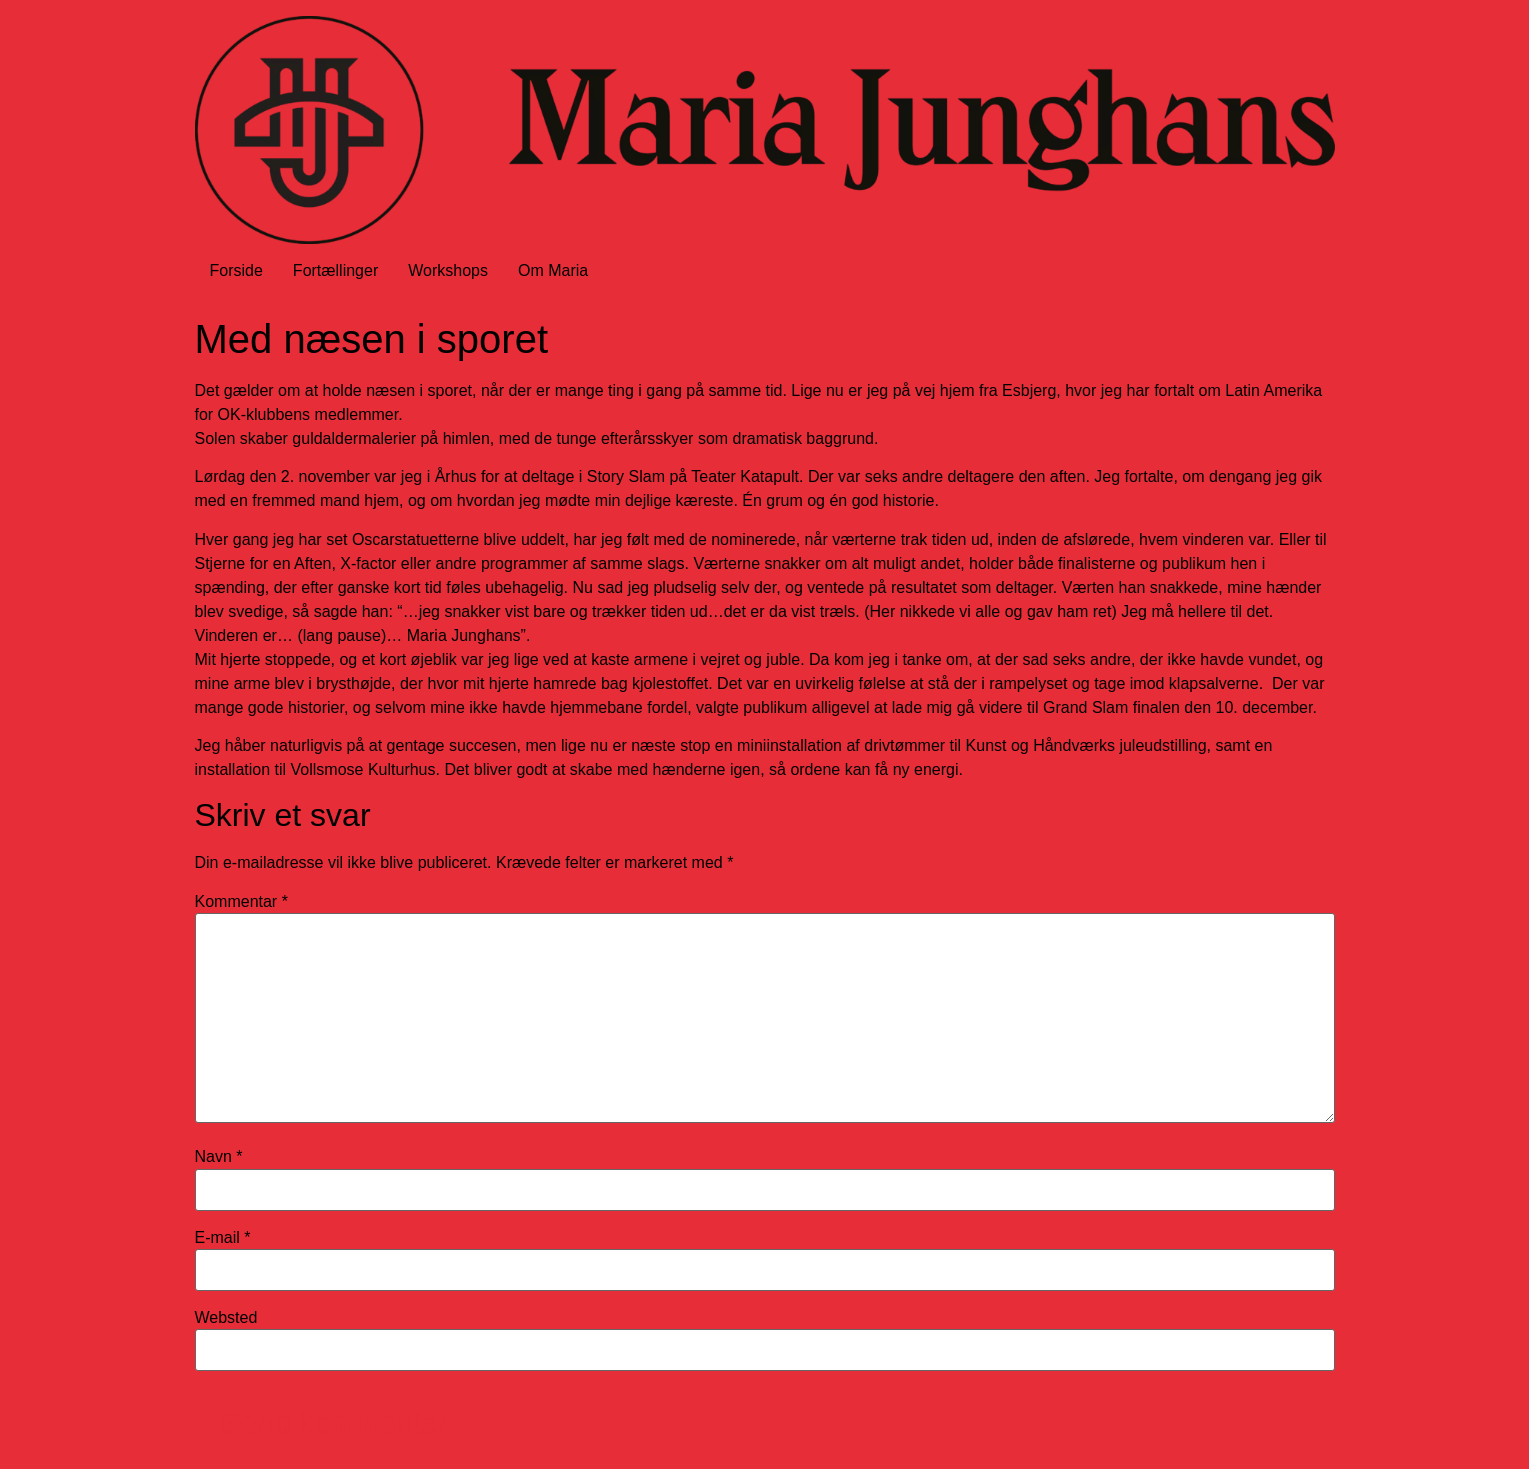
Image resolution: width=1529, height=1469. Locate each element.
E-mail (223, 1238)
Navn (219, 1157)
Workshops (448, 270)
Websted (226, 1318)
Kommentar (241, 902)
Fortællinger (335, 270)
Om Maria (553, 270)
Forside (236, 270)
